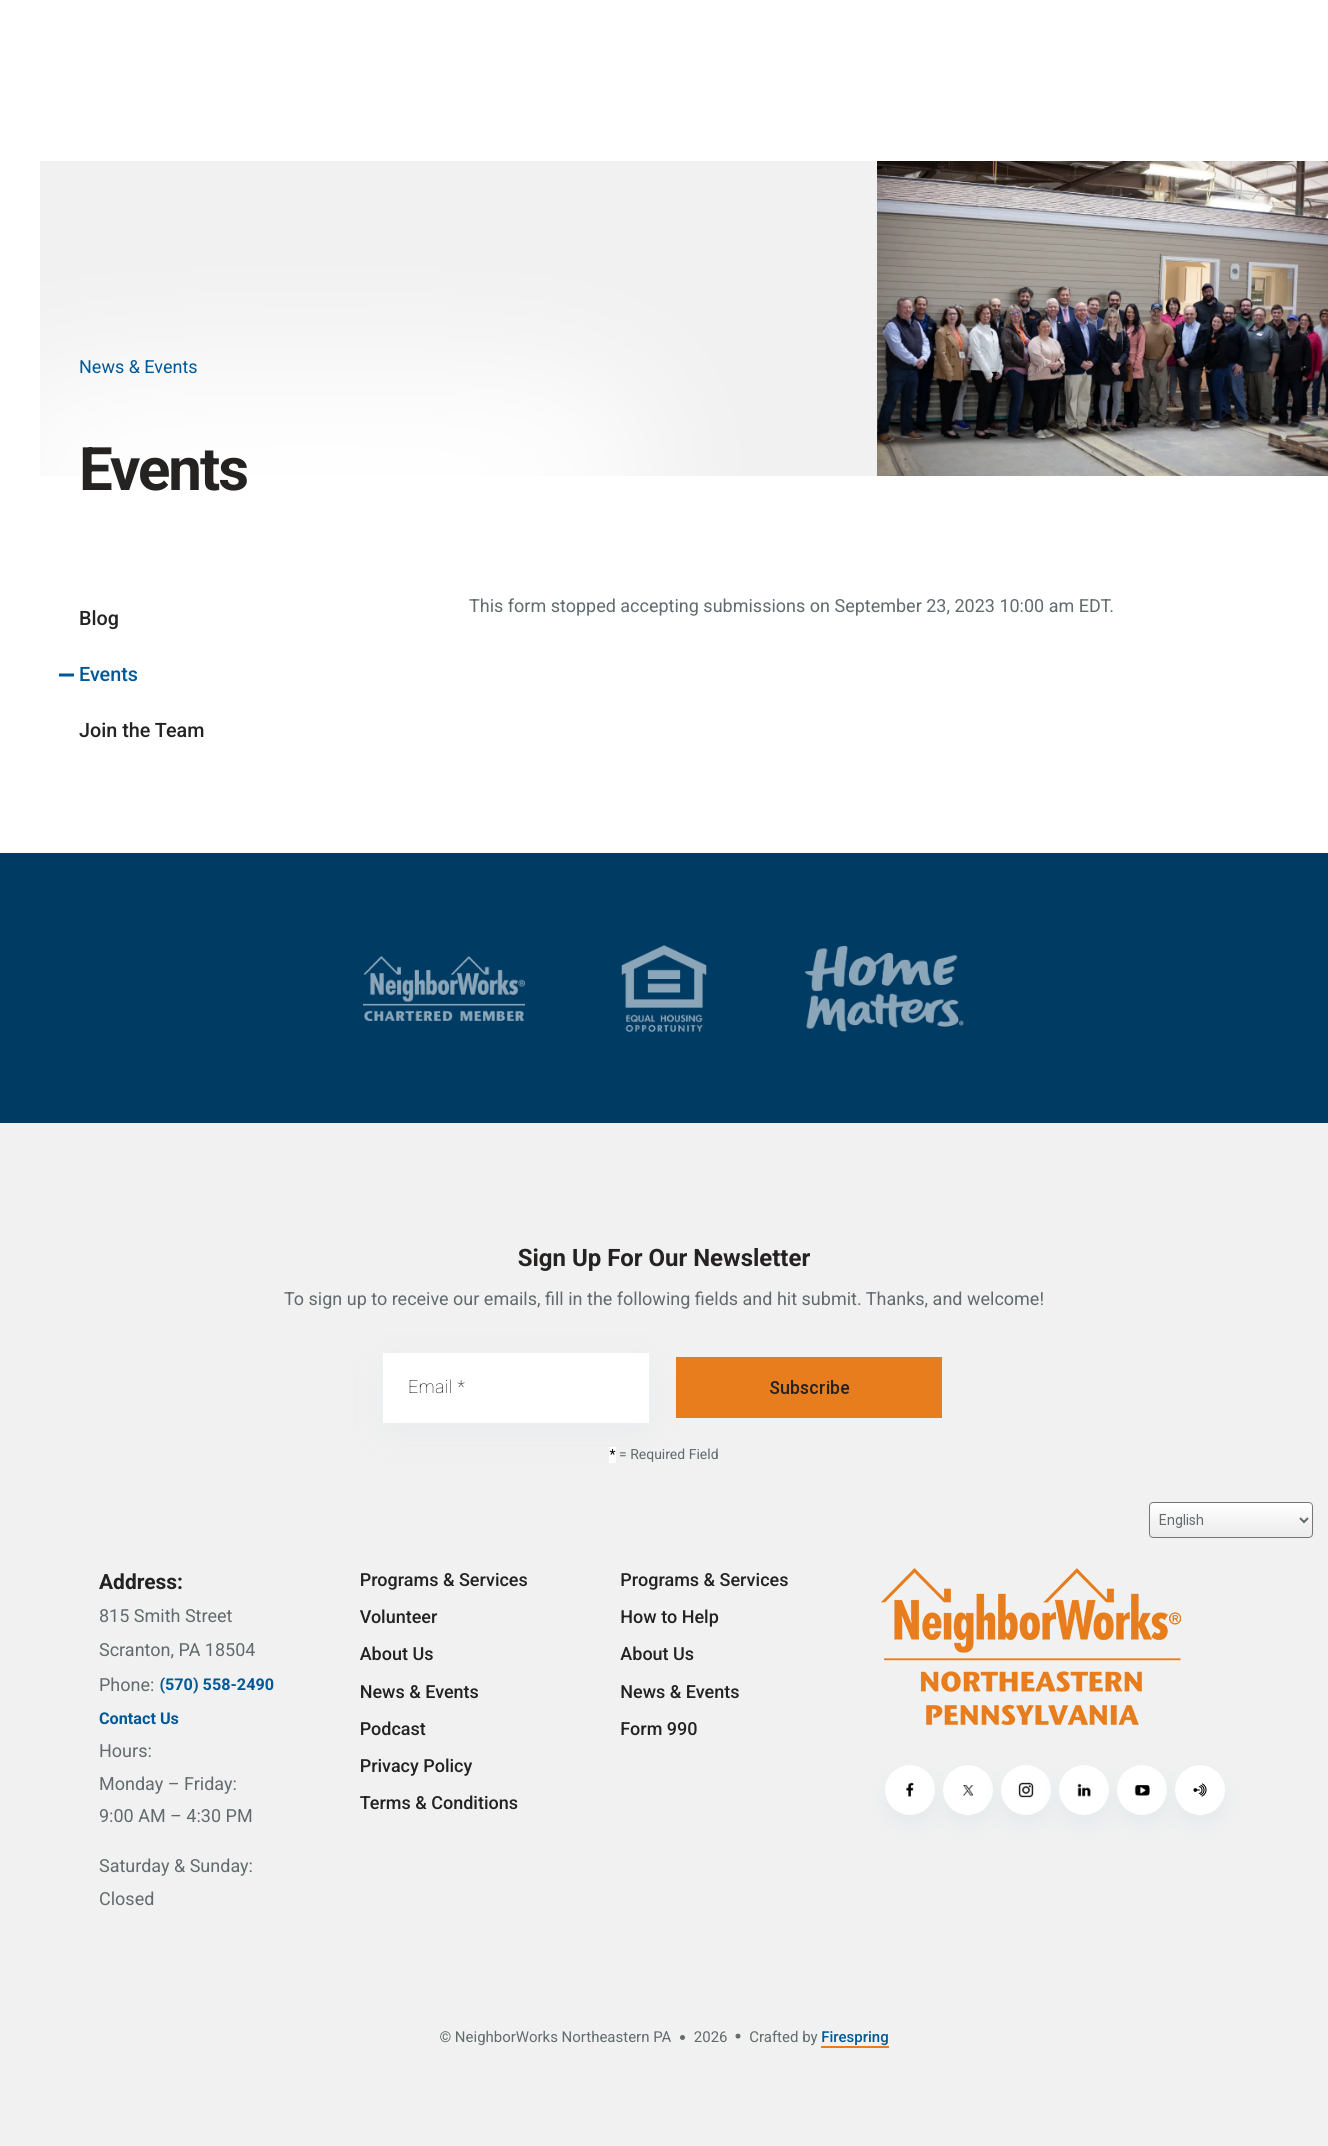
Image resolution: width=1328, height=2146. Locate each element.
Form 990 (658, 1729)
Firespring (854, 2037)
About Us (397, 1654)
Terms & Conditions (439, 1803)
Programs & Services (444, 1580)
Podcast (393, 1729)
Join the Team (141, 730)
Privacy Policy (416, 1766)
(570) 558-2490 (216, 1684)
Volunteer (399, 1617)
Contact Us (139, 1718)
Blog (99, 618)
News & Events (419, 1692)
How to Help (669, 1617)
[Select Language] (1231, 1520)
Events (108, 674)
